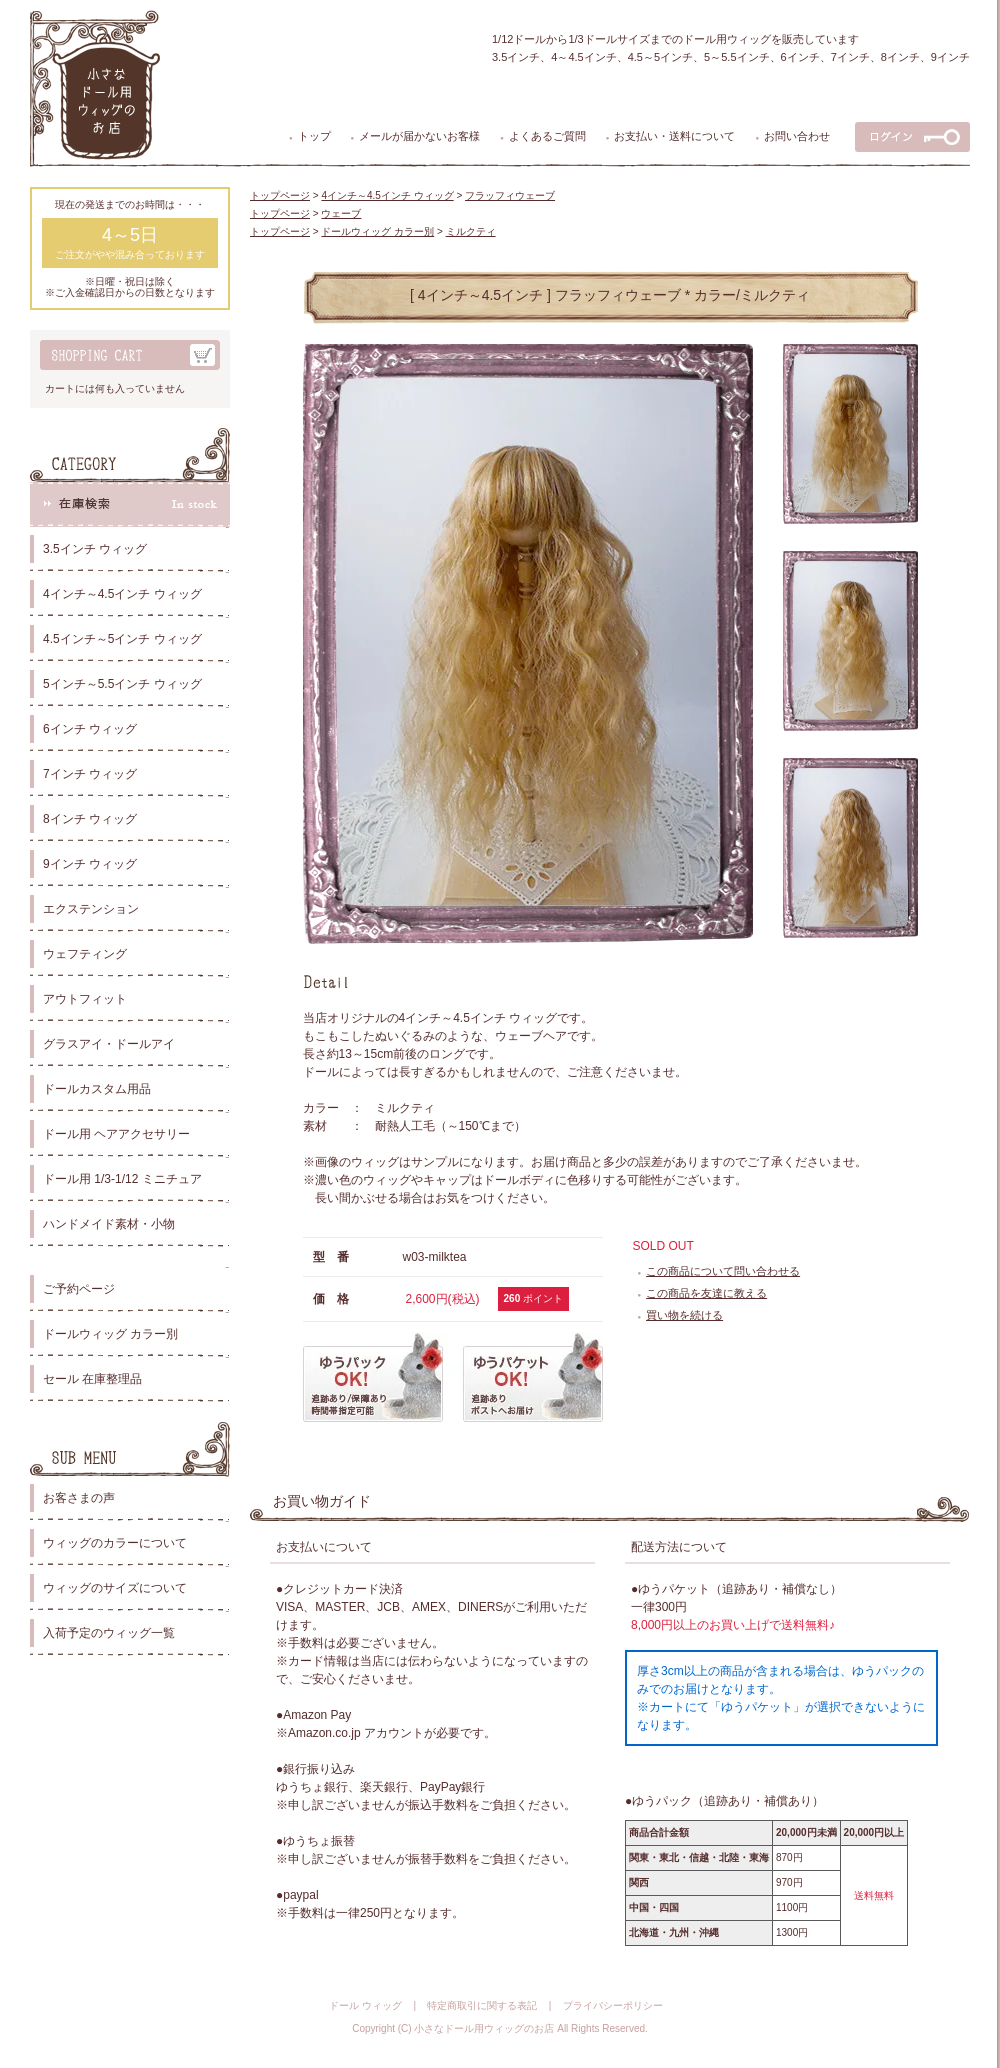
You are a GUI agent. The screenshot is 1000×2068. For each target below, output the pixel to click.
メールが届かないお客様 (419, 136)
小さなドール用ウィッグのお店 (484, 2028)
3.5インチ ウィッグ (95, 549)
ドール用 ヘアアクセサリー (116, 1134)
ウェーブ (341, 213)
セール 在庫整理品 (92, 1379)
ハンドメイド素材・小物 (109, 1224)
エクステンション (91, 909)
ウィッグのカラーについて (115, 1543)
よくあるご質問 (547, 136)
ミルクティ (471, 231)
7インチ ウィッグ (90, 774)
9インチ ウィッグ (90, 864)
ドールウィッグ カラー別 (110, 1334)
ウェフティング (85, 954)
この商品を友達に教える (706, 1293)
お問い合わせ (797, 136)
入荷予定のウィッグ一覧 (109, 1633)
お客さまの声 (79, 1498)
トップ (314, 136)
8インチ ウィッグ (90, 819)
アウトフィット (85, 999)
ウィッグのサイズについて (115, 1588)
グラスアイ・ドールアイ (109, 1044)
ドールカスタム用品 (97, 1089)
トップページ (280, 195)
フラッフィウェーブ (510, 195)
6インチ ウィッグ (90, 729)
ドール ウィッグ (365, 2005)
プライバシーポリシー (613, 2005)
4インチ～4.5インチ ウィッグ (122, 594)
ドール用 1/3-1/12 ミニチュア (122, 1179)
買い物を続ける (684, 1315)
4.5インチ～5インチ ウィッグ (122, 639)
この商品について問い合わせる (723, 1271)
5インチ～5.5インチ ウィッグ (122, 684)
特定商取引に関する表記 (482, 2005)
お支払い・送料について (674, 136)
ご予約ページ (79, 1289)
